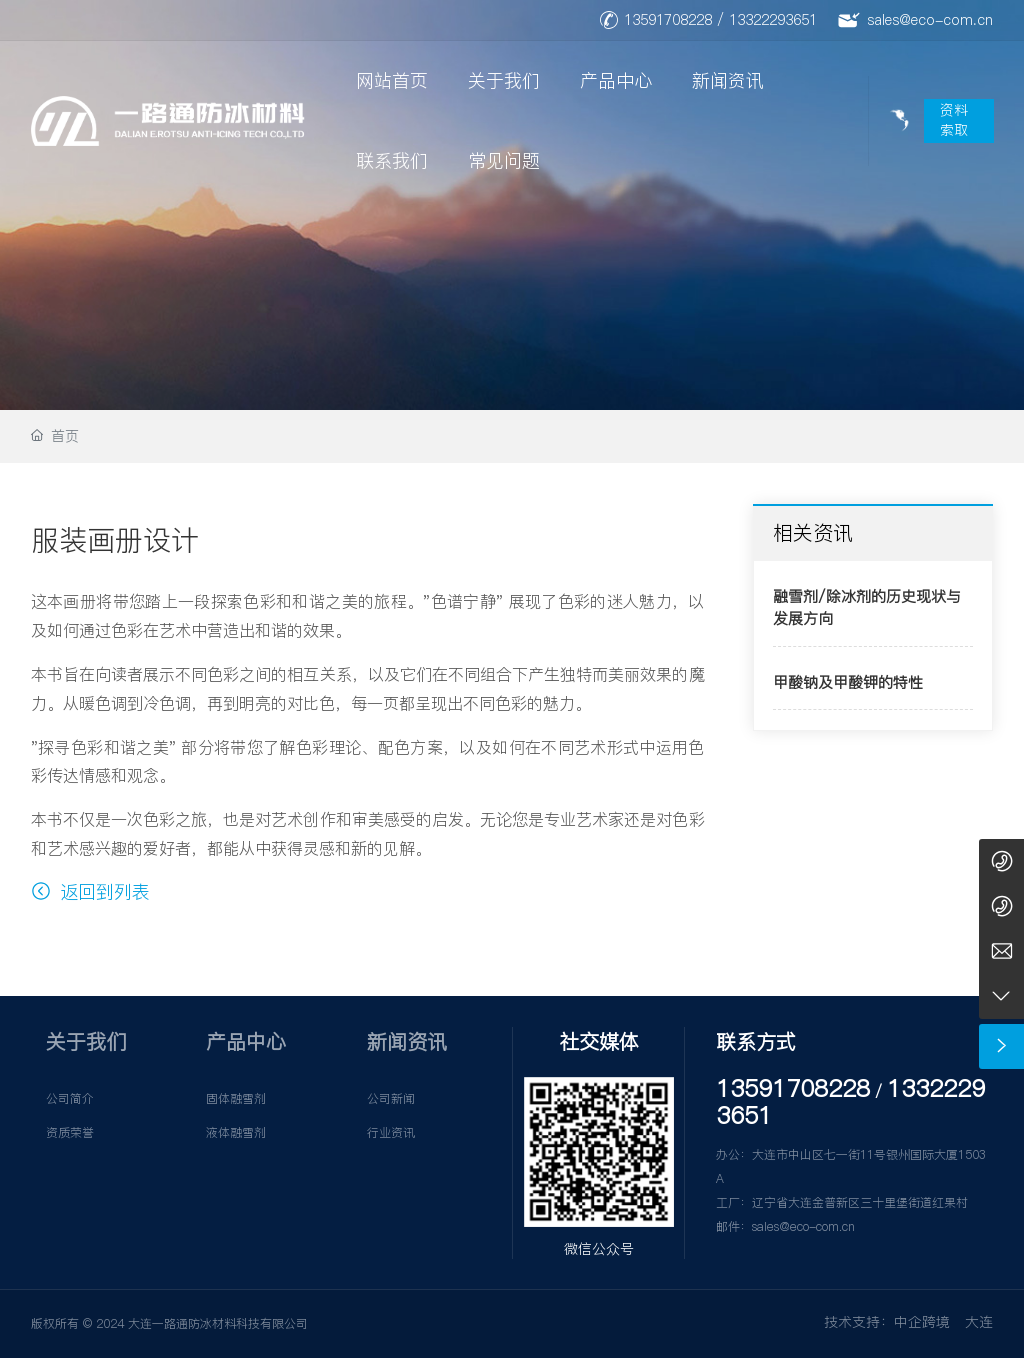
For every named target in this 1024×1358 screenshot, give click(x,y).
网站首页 (392, 80)
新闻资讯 (728, 80)
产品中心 (616, 80)
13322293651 (773, 20)
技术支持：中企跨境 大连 (908, 1322)
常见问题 (504, 160)
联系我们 (392, 160)
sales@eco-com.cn (930, 20)
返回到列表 (90, 891)
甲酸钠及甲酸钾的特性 (848, 682)
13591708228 (668, 20)
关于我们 (504, 80)
